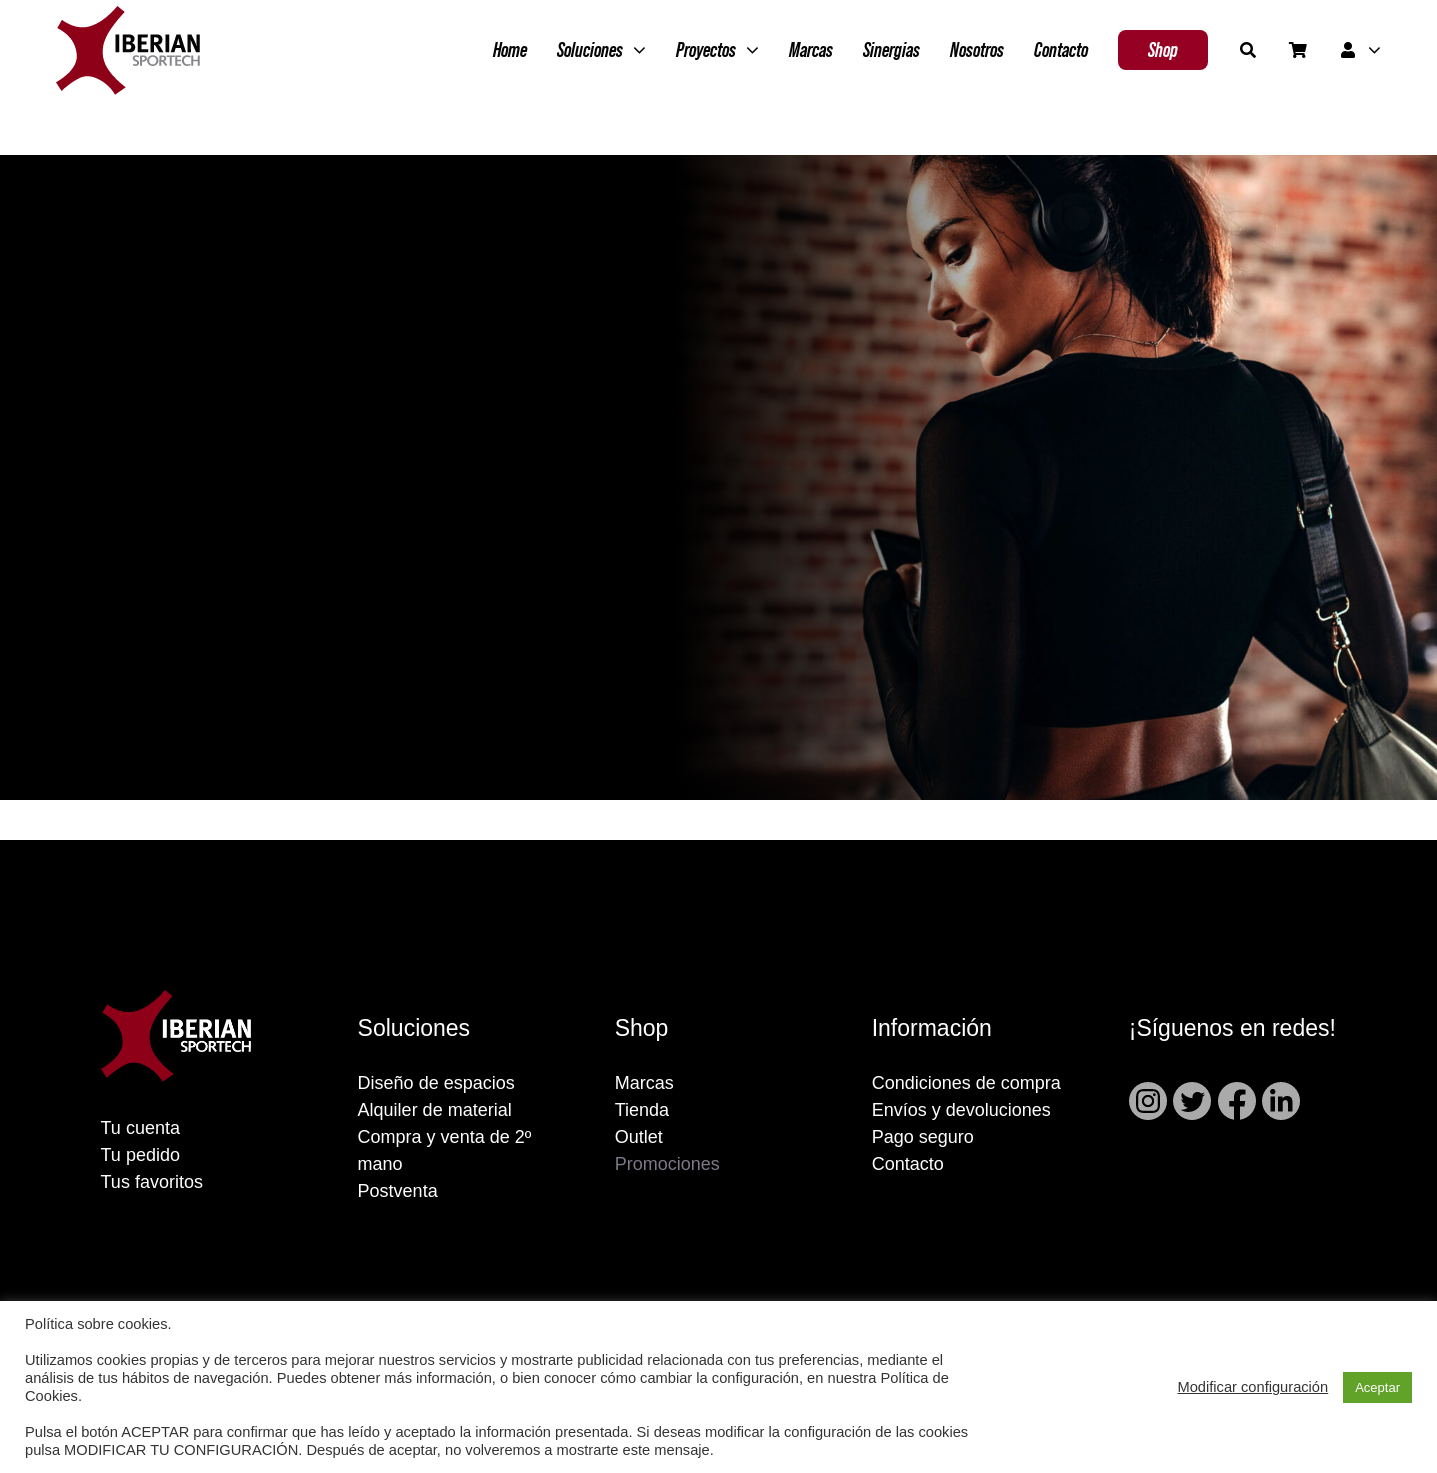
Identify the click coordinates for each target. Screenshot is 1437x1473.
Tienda (642, 1110)
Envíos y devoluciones (961, 1110)
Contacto (908, 1164)
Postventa (398, 1191)
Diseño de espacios (436, 1083)
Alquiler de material (435, 1110)
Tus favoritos (152, 1182)
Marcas (644, 1083)
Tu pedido (140, 1155)
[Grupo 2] (128, 16)
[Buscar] (1248, 50)
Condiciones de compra (966, 1083)
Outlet (639, 1137)
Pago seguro (923, 1137)
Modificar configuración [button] (1252, 1387)
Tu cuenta (140, 1128)
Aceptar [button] (1377, 1387)
